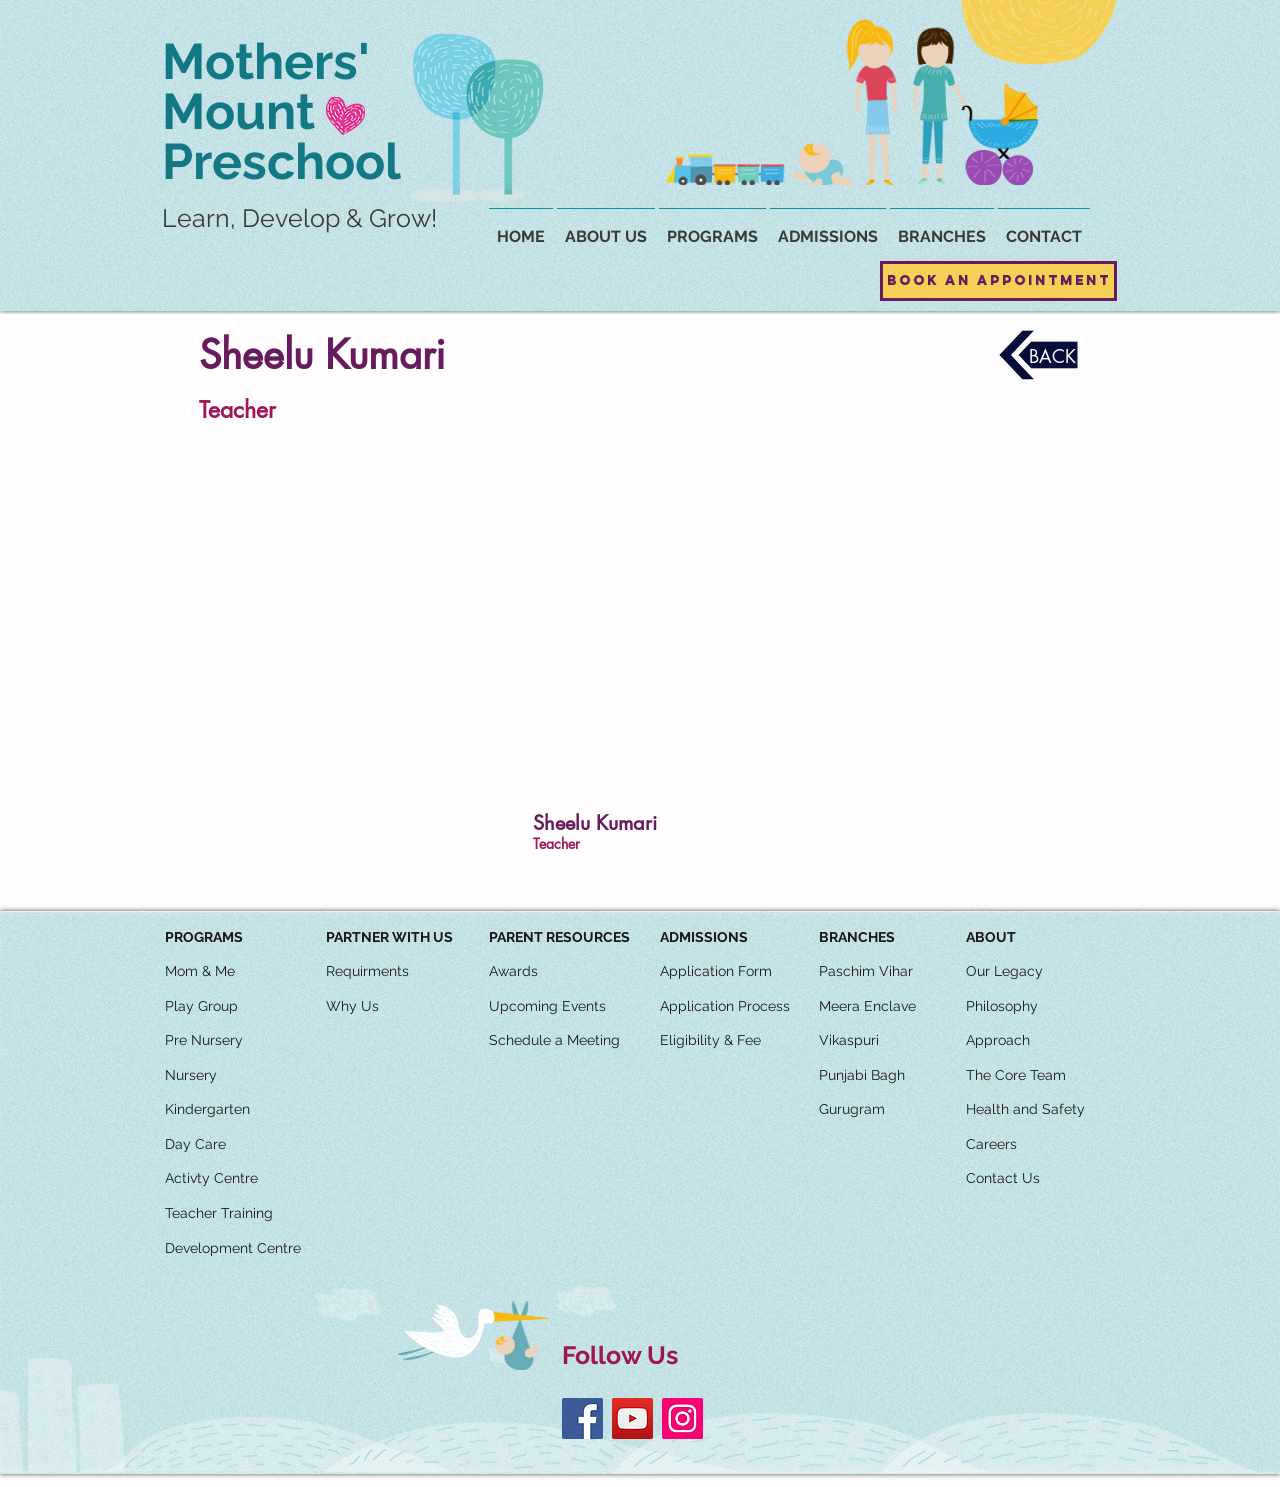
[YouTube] (632, 1418)
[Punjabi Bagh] (862, 1076)
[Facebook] (582, 1418)
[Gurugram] (852, 1110)
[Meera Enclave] (867, 1007)
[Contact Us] (1003, 1179)
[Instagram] (682, 1418)
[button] (942, 228)
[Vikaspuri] (849, 1041)
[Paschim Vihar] (866, 972)
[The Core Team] (1016, 1076)
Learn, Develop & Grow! (299, 218)
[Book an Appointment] (998, 281)
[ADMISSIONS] (704, 938)
